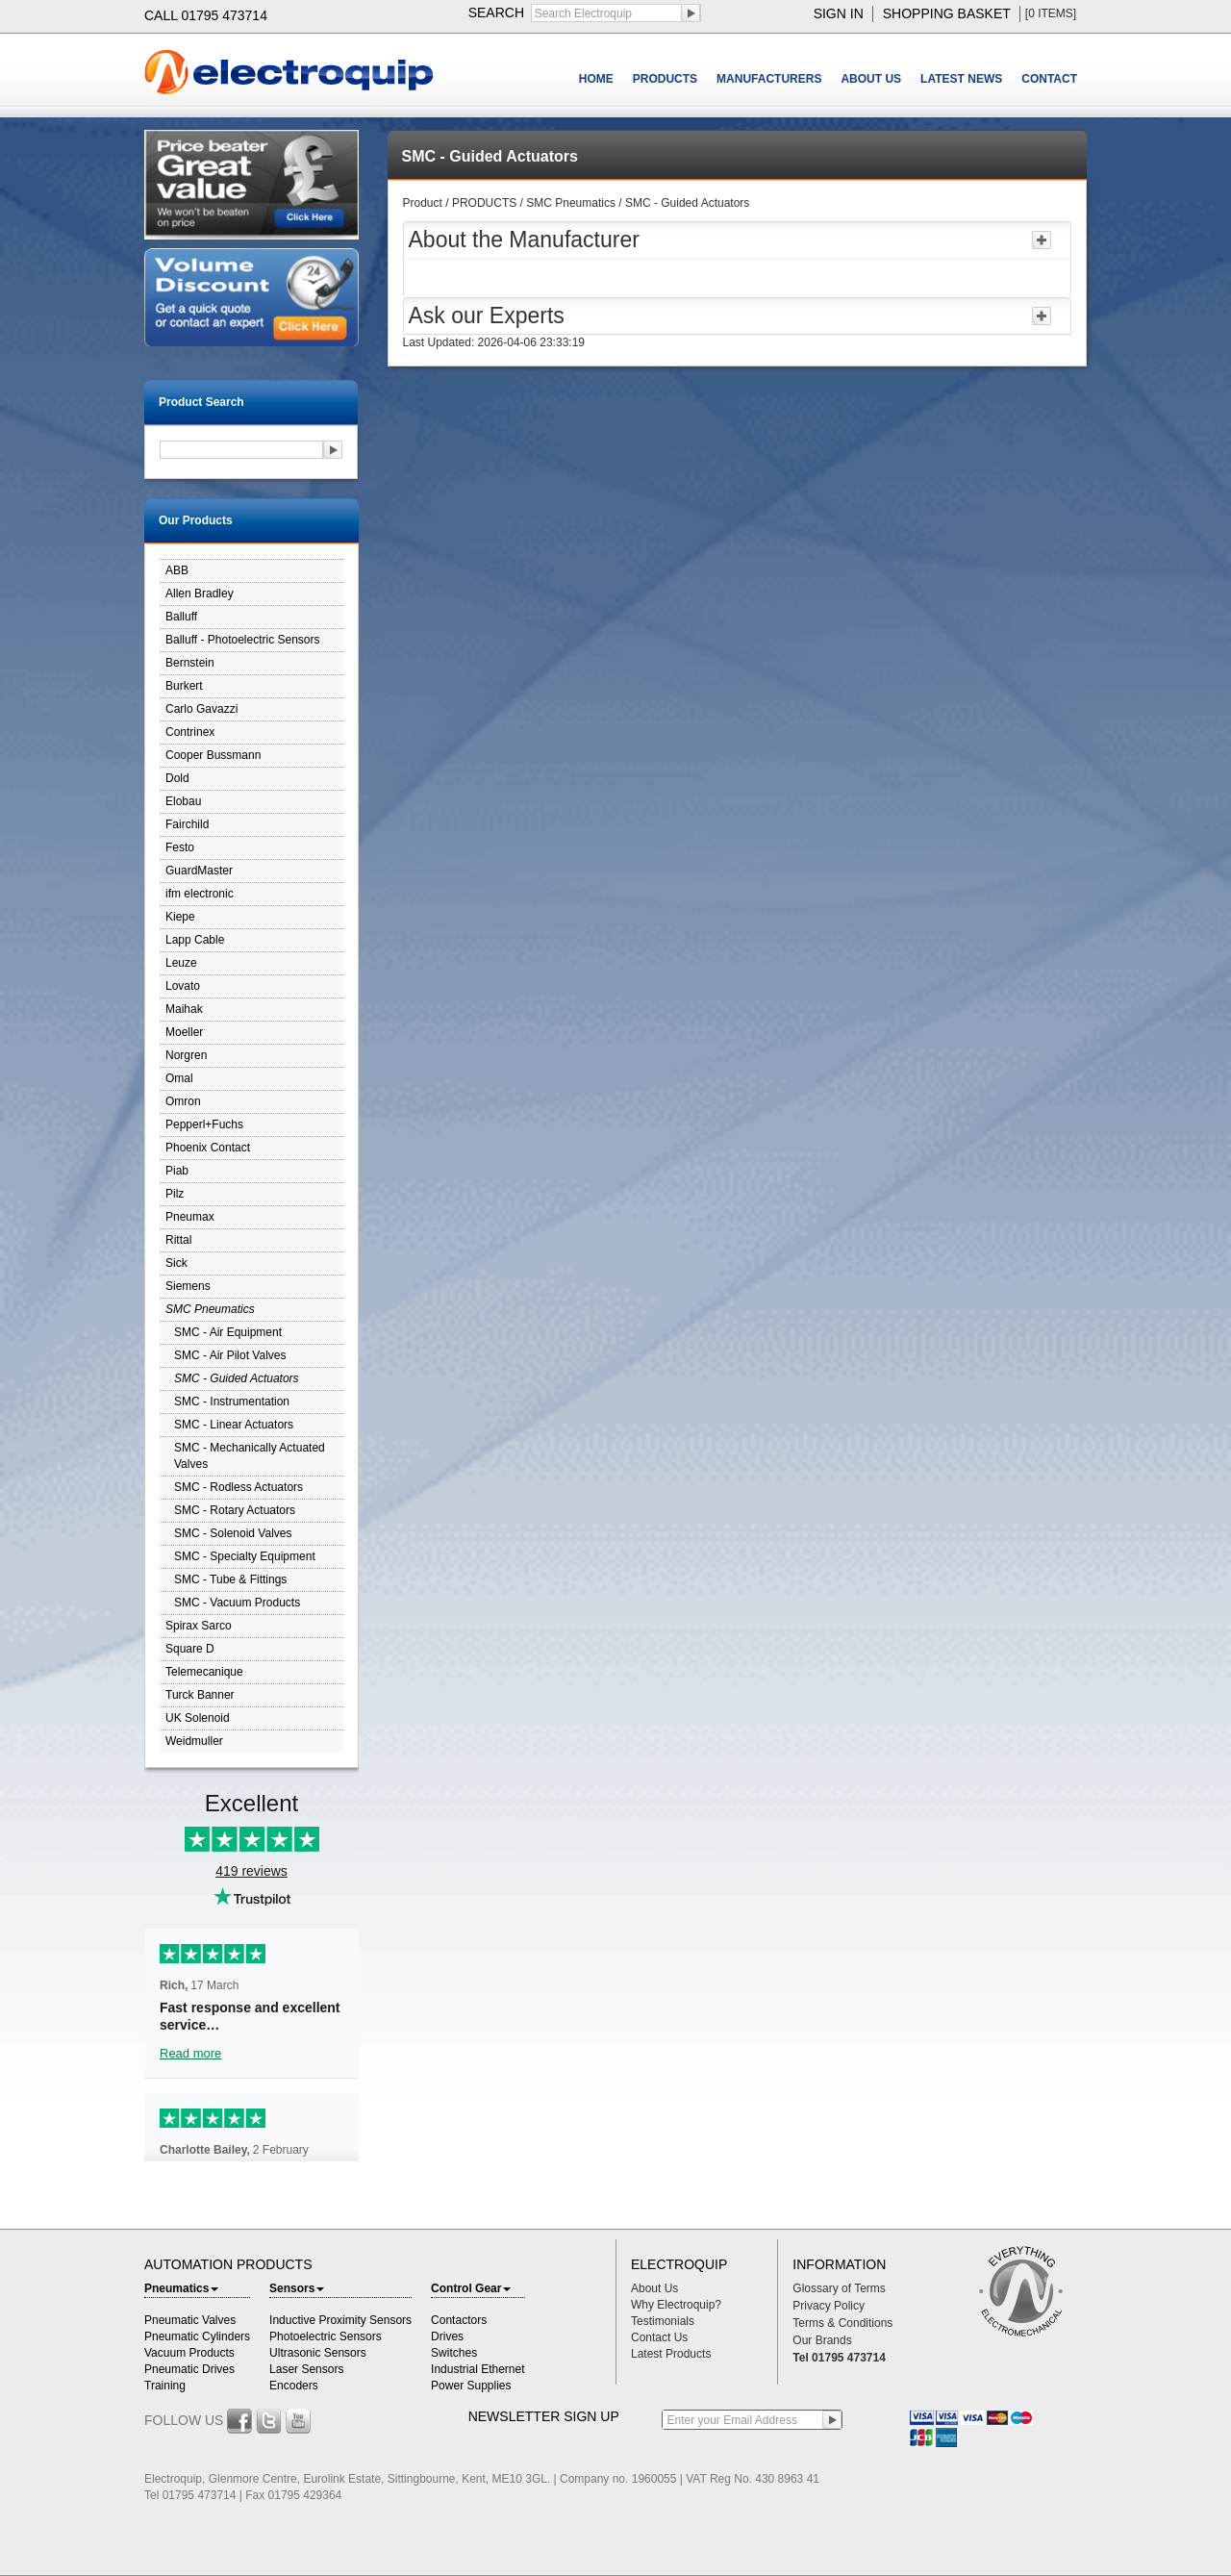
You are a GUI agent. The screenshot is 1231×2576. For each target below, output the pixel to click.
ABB (176, 570)
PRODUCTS (665, 79)
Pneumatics (181, 2288)
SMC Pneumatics (210, 1309)
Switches (454, 2353)
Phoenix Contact (207, 1147)
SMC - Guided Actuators (236, 1378)
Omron (183, 1101)
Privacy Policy (828, 2305)
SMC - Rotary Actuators (234, 1510)
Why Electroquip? (676, 2304)
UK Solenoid (197, 1718)
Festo (179, 847)
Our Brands (821, 2340)
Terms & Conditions (842, 2323)
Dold (177, 778)
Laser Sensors (306, 2369)
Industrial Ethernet (477, 2369)
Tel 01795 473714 (839, 2357)
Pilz (174, 1193)
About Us (654, 2288)
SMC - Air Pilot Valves (230, 1355)
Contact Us (659, 2337)
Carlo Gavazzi (201, 709)
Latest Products (671, 2354)
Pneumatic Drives (189, 2369)
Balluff (181, 616)
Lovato (182, 986)
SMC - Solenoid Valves (233, 1533)
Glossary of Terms (838, 2288)
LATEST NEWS (961, 79)
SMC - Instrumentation (231, 1401)
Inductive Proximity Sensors (340, 2320)
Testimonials (662, 2321)
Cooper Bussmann (213, 755)
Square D (189, 1648)
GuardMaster (199, 870)
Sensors (296, 2288)
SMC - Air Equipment (228, 1332)
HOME (596, 79)
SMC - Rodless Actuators (238, 1487)
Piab (176, 1170)
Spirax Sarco (198, 1625)
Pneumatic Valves (190, 2320)
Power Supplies (471, 2385)
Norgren (186, 1055)
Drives (447, 2336)
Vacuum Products (189, 2353)
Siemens (188, 1286)
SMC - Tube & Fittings (230, 1579)
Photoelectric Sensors (325, 2336)
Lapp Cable (194, 940)
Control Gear (471, 2288)
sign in (839, 13)
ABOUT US (871, 79)
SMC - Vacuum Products (237, 1602)
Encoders (293, 2385)
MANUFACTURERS (768, 79)
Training (165, 2385)
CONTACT (1049, 79)
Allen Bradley (199, 593)
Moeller (184, 1032)
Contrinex (189, 732)
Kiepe (180, 916)
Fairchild (187, 824)
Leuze (181, 963)
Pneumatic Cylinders (197, 2336)
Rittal (178, 1240)
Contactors (459, 2320)
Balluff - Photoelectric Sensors (242, 639)
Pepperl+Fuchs (204, 1124)
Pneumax (189, 1217)
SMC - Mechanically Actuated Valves (249, 1456)
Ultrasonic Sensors (317, 2353)
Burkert (184, 686)
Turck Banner (200, 1695)
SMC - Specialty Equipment (244, 1556)
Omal (179, 1078)
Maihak (184, 1009)
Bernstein (189, 662)
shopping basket (947, 13)
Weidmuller (194, 1741)
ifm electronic (199, 893)
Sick (176, 1263)
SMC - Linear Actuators (233, 1424)
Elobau (183, 801)
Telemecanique (204, 1672)
